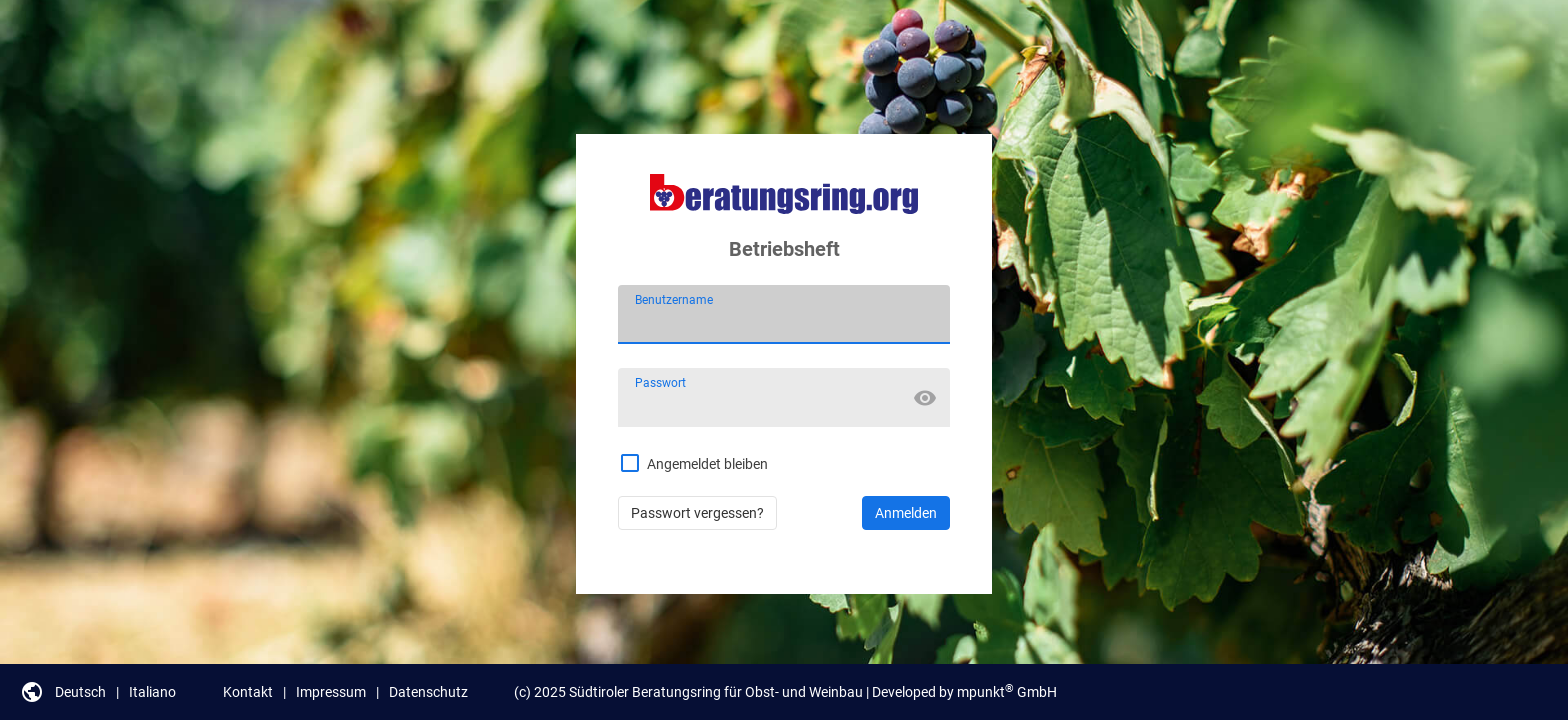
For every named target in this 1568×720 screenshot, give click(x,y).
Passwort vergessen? (697, 513)
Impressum (331, 692)
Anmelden (906, 513)
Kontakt (248, 692)
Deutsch (80, 692)
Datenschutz (428, 692)
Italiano (152, 692)
